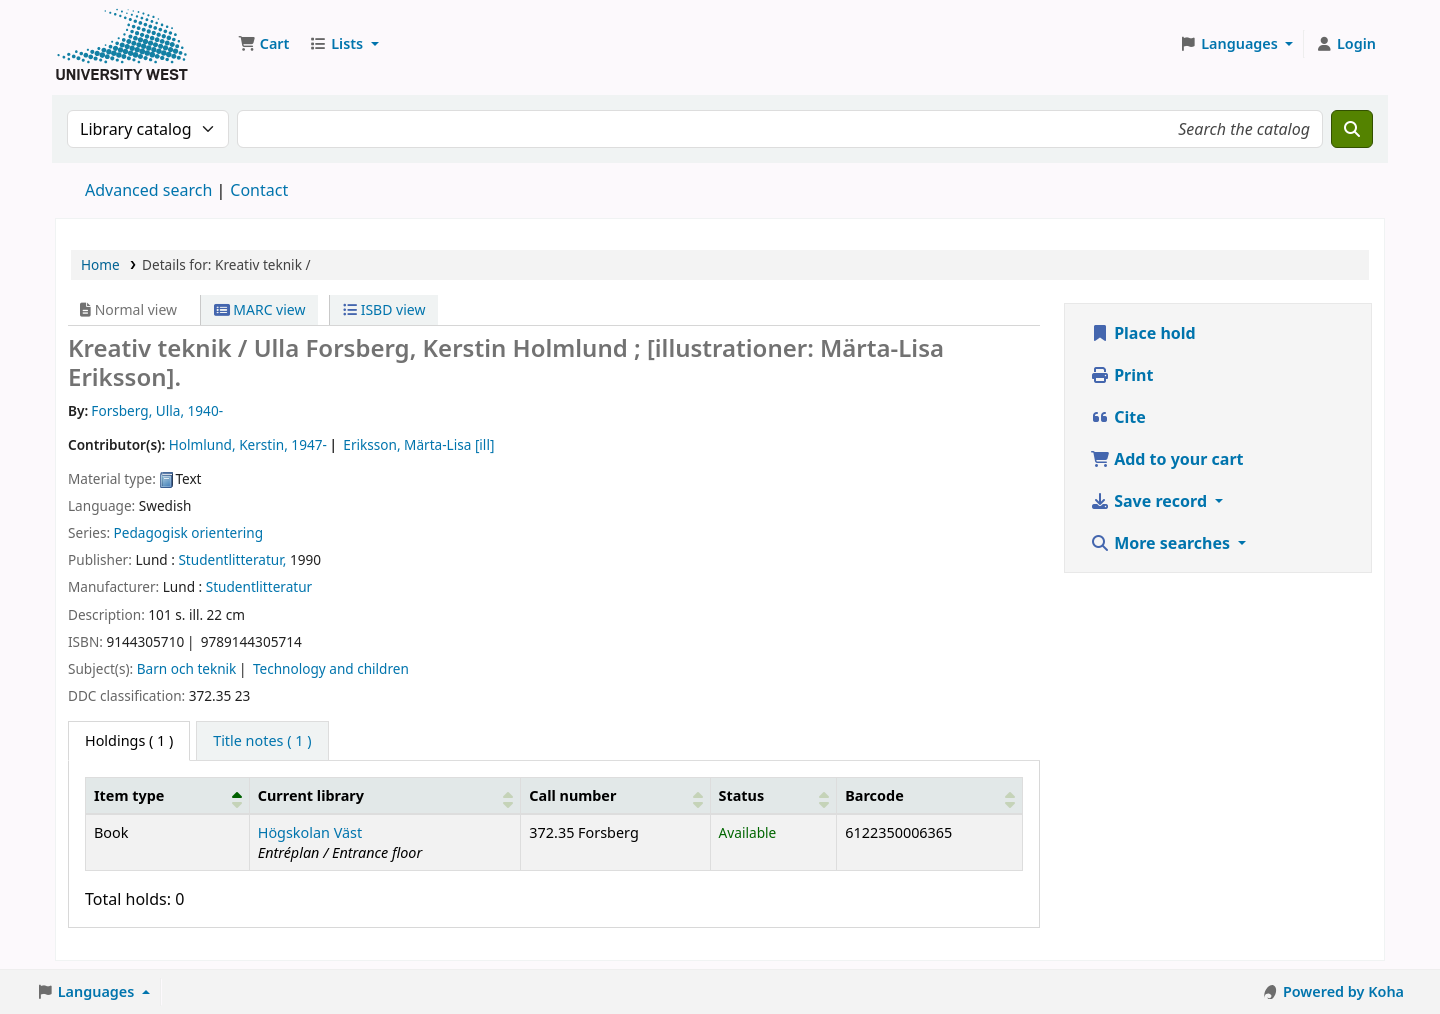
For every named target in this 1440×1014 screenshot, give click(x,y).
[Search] (1352, 129)
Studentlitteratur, (232, 559)
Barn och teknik (187, 668)
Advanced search (148, 190)
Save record (1150, 501)
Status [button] (742, 795)
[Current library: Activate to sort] (385, 795)
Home (100, 264)
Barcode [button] (874, 795)
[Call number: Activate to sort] (615, 795)
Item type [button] (129, 795)
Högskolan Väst (310, 832)
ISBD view (384, 309)
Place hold (1143, 333)
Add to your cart (1167, 459)
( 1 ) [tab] (129, 740)
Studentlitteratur (259, 586)
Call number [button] (572, 795)
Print (1121, 375)
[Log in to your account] (1345, 44)
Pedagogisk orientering (189, 532)
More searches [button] (1162, 543)
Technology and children (331, 668)
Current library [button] (311, 795)
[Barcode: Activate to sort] (930, 795)
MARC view (260, 309)
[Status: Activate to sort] (773, 795)
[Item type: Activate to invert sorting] (168, 795)
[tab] (262, 741)
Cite (1118, 417)
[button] (263, 44)
